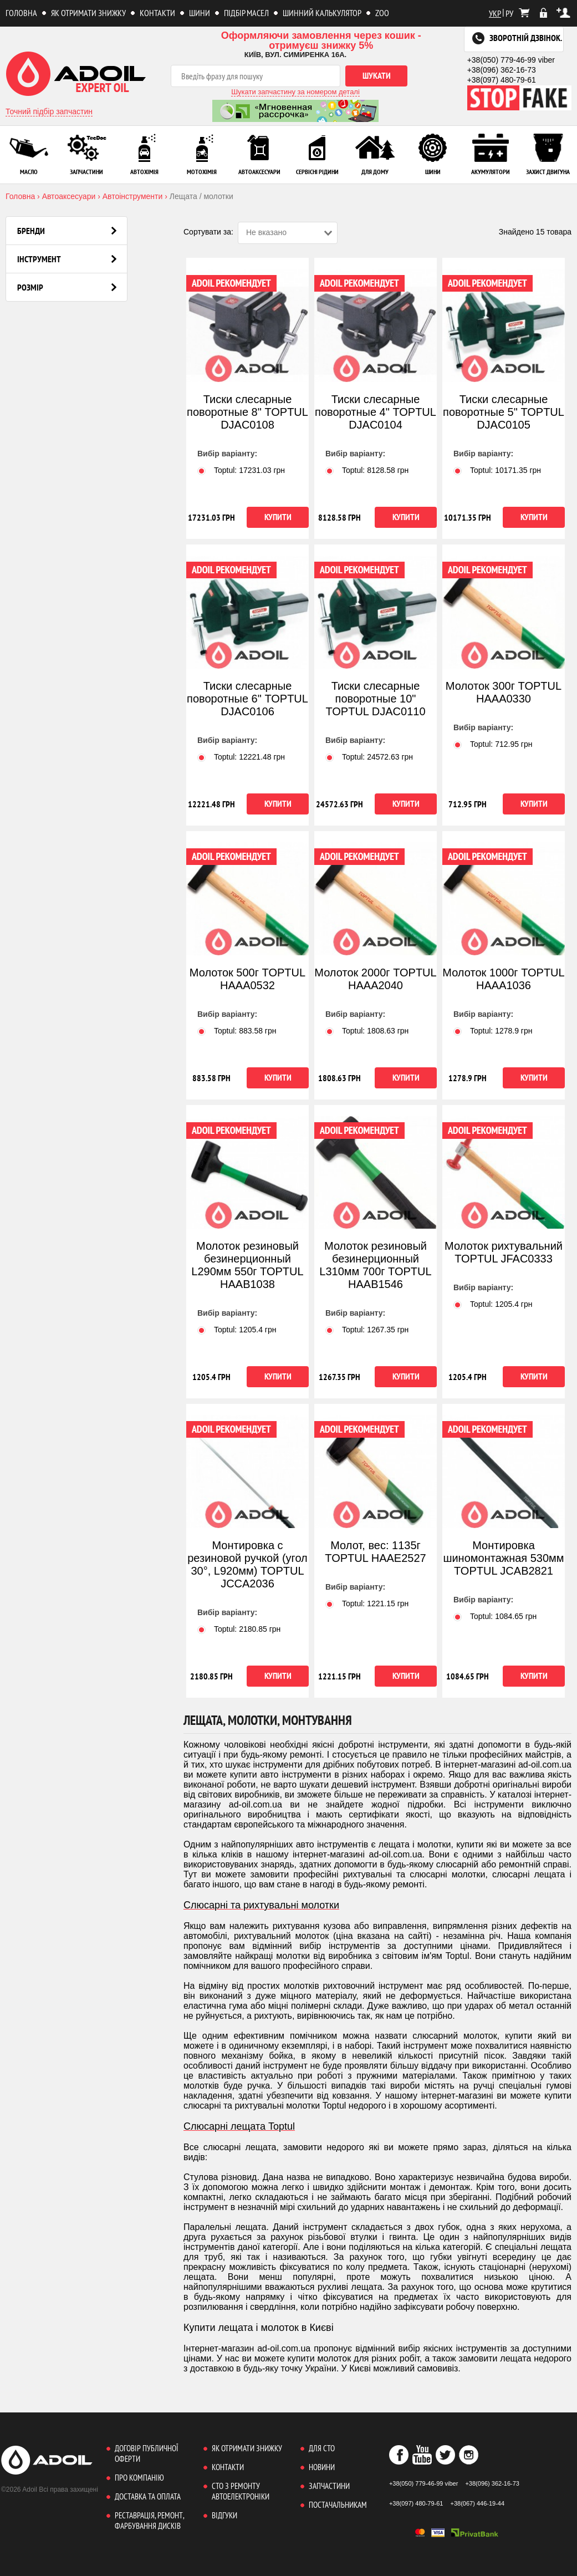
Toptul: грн (241, 470)
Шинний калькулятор (322, 12)
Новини (322, 2467)
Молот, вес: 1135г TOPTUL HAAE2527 (375, 1551)
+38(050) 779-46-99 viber (511, 59)
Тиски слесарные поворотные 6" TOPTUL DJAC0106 (247, 698)
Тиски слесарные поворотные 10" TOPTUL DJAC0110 (375, 698)
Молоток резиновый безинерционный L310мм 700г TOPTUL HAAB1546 (375, 1265)
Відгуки (224, 2515)
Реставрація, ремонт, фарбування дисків (149, 2520)
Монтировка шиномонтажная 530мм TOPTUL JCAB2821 (503, 1558)
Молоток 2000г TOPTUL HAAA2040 (375, 978)
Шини (199, 12)
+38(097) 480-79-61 (501, 79)
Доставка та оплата (148, 2496)
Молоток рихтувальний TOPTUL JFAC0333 (504, 1252)
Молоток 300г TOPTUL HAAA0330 (503, 692)
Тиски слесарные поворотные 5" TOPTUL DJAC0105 (503, 412)
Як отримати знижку (88, 12)
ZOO (382, 12)
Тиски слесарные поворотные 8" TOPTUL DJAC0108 (247, 412)
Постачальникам (338, 2504)
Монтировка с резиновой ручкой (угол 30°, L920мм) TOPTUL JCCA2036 (247, 1564)
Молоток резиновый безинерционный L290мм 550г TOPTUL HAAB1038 (247, 1265)
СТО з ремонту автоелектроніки (240, 2491)
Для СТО (322, 2448)
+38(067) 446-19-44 (478, 2503)
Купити (278, 516)
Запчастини (329, 2486)
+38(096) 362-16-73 (501, 69)
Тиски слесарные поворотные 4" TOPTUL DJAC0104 (375, 412)
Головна (21, 12)
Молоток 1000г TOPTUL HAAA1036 (503, 978)
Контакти (157, 12)
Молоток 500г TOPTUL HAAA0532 (247, 978)
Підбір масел (246, 12)
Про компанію (139, 2477)
